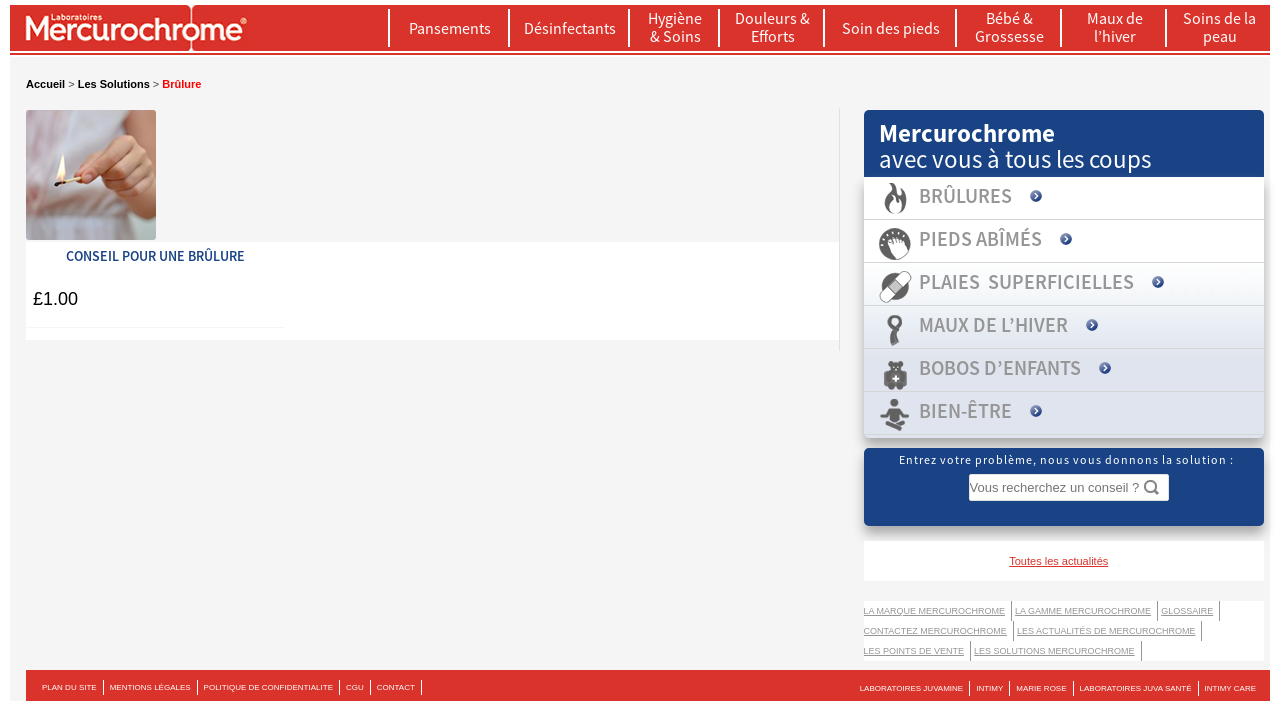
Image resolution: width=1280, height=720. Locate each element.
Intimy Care (1230, 688)
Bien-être (965, 410)
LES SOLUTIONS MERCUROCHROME (1054, 651)
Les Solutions (114, 84)
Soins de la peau (1219, 27)
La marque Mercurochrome (935, 611)
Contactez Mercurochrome (935, 631)
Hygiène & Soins (675, 27)
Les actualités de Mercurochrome (1106, 631)
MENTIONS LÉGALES (150, 687)
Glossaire (1187, 611)
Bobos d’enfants (1000, 367)
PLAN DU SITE (69, 687)
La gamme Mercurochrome (1083, 611)
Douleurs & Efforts (772, 27)
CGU (355, 687)
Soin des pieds (891, 28)
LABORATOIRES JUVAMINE (912, 688)
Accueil (45, 84)
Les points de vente (914, 651)
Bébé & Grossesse (1009, 27)
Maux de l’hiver (1115, 27)
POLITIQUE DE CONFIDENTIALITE (268, 687)
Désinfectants (570, 28)
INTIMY (989, 688)
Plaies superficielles (1026, 281)
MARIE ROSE (1041, 688)
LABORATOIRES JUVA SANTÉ (1136, 688)
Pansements (450, 28)
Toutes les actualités (1058, 561)
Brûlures (965, 195)
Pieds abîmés (980, 238)
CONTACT (396, 687)
